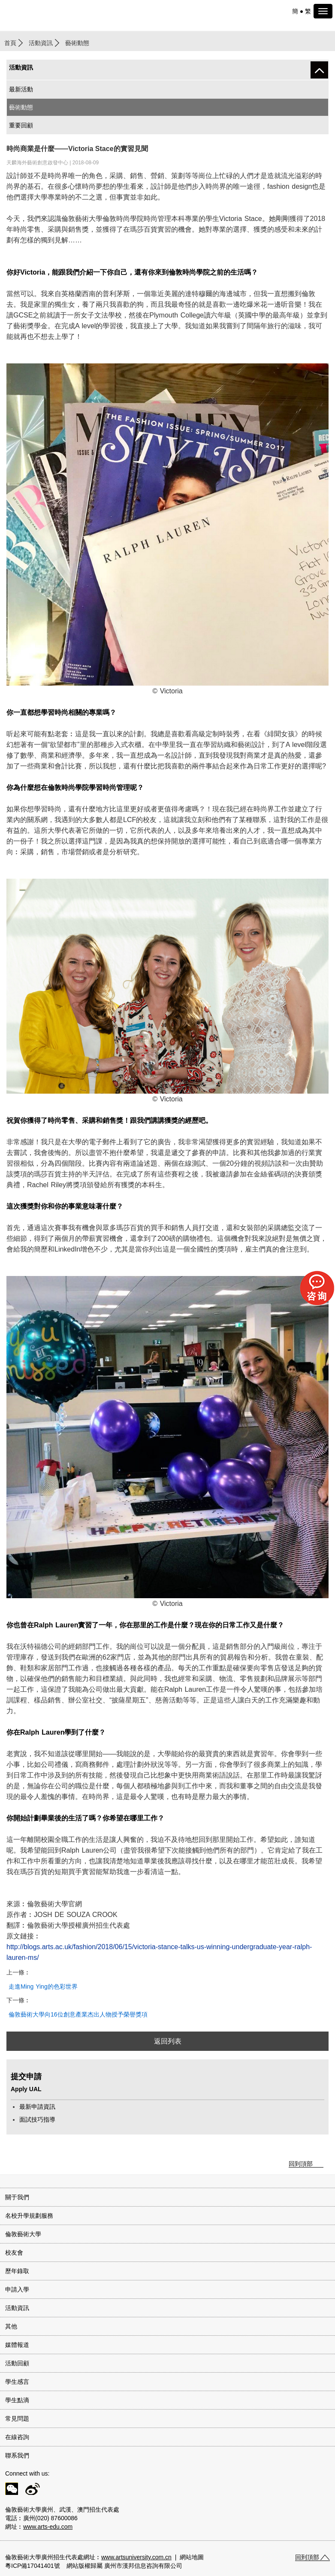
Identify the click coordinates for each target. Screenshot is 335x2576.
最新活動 (21, 89)
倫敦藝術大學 (23, 2234)
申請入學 (17, 2289)
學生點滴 (17, 2400)
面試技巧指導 (37, 2119)
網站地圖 (192, 2557)
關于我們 (17, 2197)
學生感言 (17, 2381)
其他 (11, 2326)
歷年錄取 (17, 2271)
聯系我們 (17, 2455)
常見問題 (17, 2418)
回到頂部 (301, 2163)
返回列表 (167, 2041)
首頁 (10, 42)
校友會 (14, 2252)
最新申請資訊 (37, 2106)
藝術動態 (21, 107)
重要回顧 (21, 125)
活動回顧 (17, 2363)
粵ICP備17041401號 (32, 2565)
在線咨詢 (17, 2437)
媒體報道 (17, 2344)
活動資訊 (41, 42)
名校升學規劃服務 (29, 2215)
